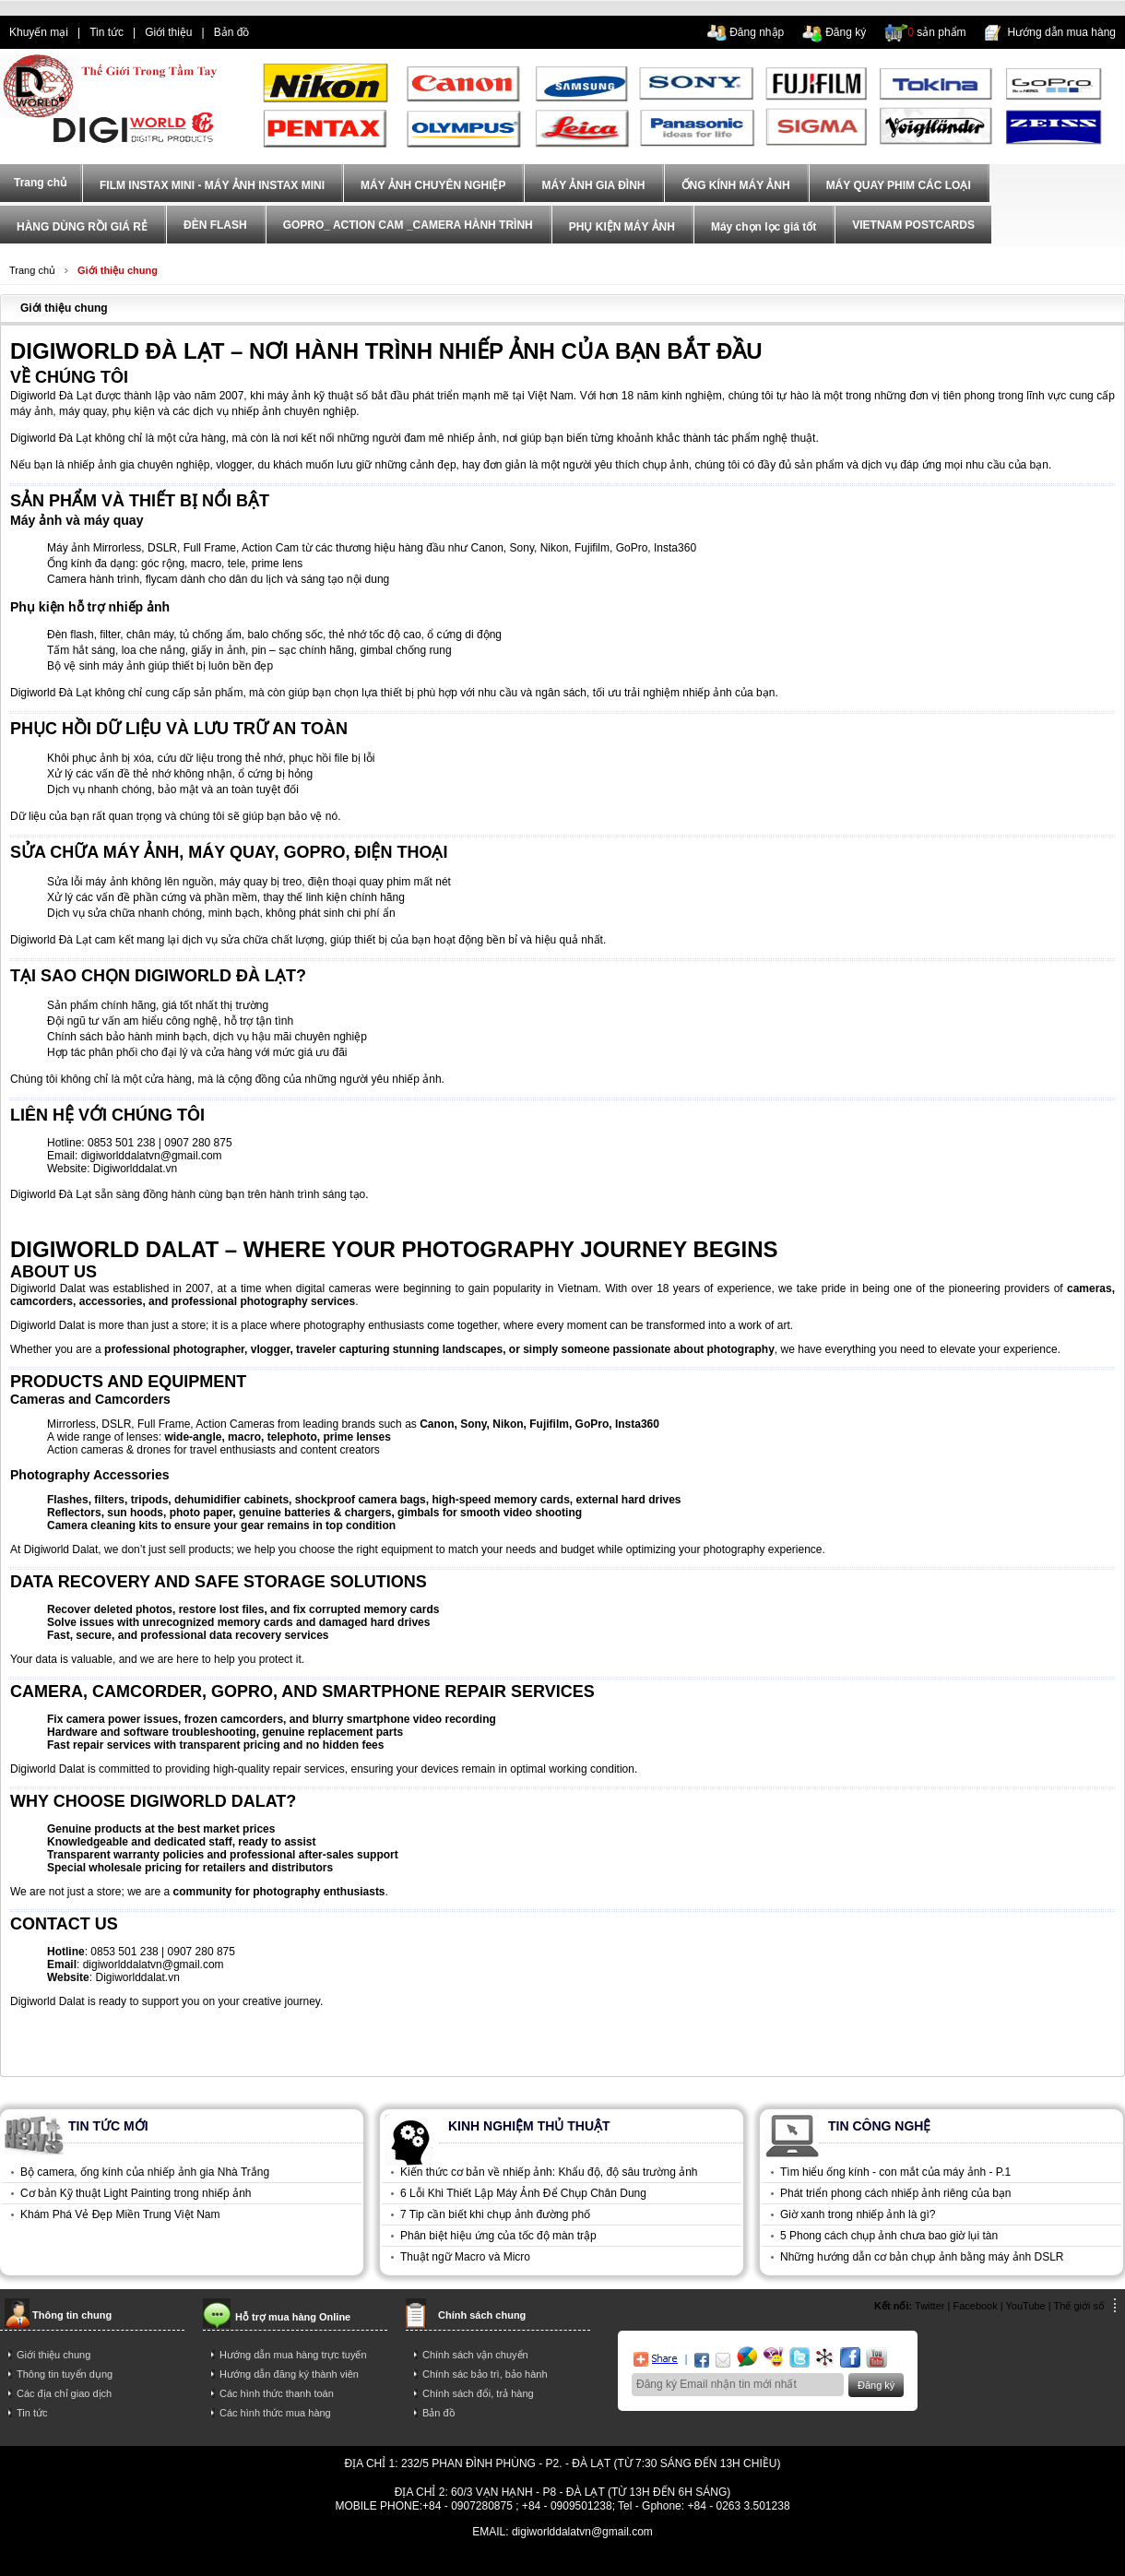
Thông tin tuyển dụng (64, 2374)
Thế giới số (1079, 2305)
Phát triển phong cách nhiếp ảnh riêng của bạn (895, 2193)
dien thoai (291, 32)
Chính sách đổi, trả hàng (478, 2393)
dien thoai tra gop (353, 2559)
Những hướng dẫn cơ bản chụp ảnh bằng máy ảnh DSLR (922, 2256)
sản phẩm (936, 32)
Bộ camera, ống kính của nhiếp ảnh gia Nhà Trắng (144, 2172)
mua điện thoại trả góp (762, 2559)
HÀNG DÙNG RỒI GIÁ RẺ (82, 226)
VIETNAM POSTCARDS (913, 225)
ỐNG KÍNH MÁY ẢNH (735, 185)
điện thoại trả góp (450, 2559)
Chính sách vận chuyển (475, 2354)
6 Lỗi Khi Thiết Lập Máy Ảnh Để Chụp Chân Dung (523, 2193)
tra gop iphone (265, 2559)
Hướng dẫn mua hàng (1062, 32)
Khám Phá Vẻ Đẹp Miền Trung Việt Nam (120, 2214)
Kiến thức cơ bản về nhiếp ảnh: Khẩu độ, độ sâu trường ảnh (548, 2172)
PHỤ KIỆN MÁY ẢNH (622, 226)
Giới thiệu (168, 32)
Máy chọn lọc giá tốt (763, 226)
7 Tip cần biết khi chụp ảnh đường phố (495, 2214)
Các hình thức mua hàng (275, 2412)
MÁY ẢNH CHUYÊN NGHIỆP (433, 185)
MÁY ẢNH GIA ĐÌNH (593, 185)
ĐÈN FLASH (215, 225)
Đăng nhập (756, 32)
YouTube (1026, 2305)
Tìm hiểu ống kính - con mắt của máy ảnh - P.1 (895, 2172)
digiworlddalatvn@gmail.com (151, 1155)
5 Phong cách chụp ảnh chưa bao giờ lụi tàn (889, 2235)
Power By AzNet (563, 2544)
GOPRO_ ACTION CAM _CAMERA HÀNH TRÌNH (408, 225)
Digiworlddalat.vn (135, 1168)
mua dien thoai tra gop (559, 2559)
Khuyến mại (38, 32)
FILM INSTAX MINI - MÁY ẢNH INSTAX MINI (212, 185)
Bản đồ (232, 32)
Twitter (929, 2305)
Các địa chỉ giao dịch (64, 2393)
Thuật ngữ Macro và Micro (465, 2256)
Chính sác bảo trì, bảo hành (485, 2374)
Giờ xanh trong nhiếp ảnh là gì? (857, 2214)
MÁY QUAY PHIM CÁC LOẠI (898, 185)
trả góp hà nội (860, 2559)
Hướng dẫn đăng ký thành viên (289, 2374)
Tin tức (106, 32)
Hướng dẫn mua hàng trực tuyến (293, 2354)
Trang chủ (32, 270)
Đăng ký (845, 32)
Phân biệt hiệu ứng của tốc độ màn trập (498, 2235)
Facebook (975, 2305)
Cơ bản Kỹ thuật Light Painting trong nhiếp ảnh (135, 2193)
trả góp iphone (660, 2559)
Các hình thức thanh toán (276, 2393)
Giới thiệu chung (117, 270)
